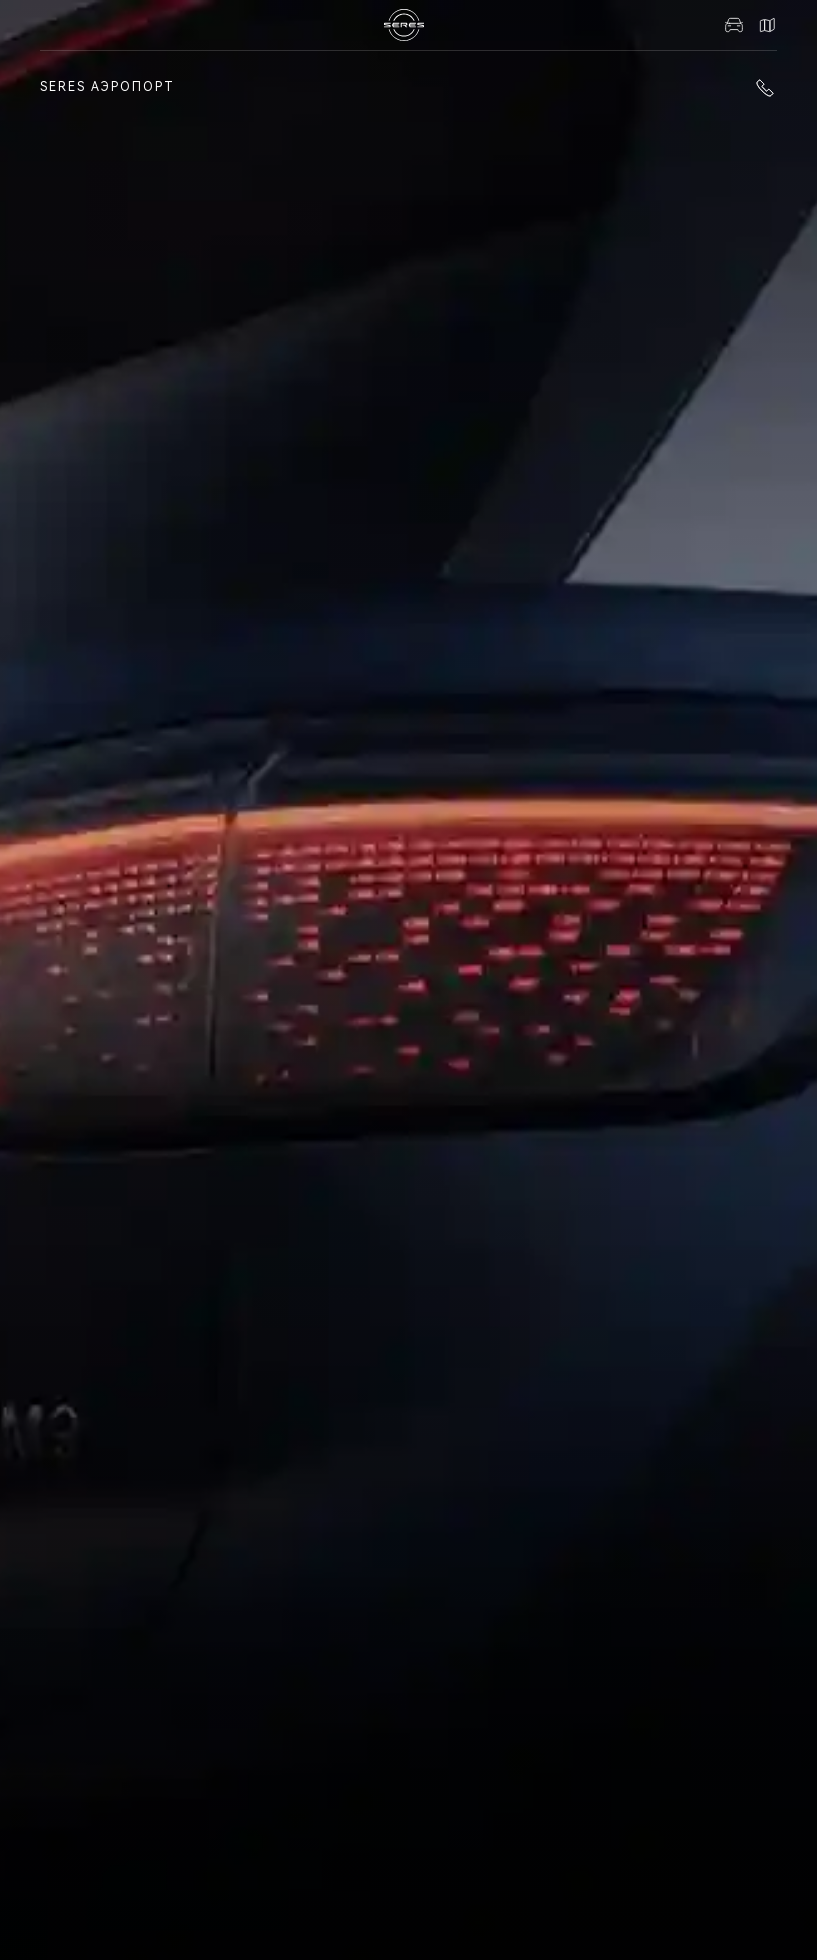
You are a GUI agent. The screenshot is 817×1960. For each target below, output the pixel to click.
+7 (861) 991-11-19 (765, 88)
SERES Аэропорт (107, 87)
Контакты (767, 25)
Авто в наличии (734, 25)
